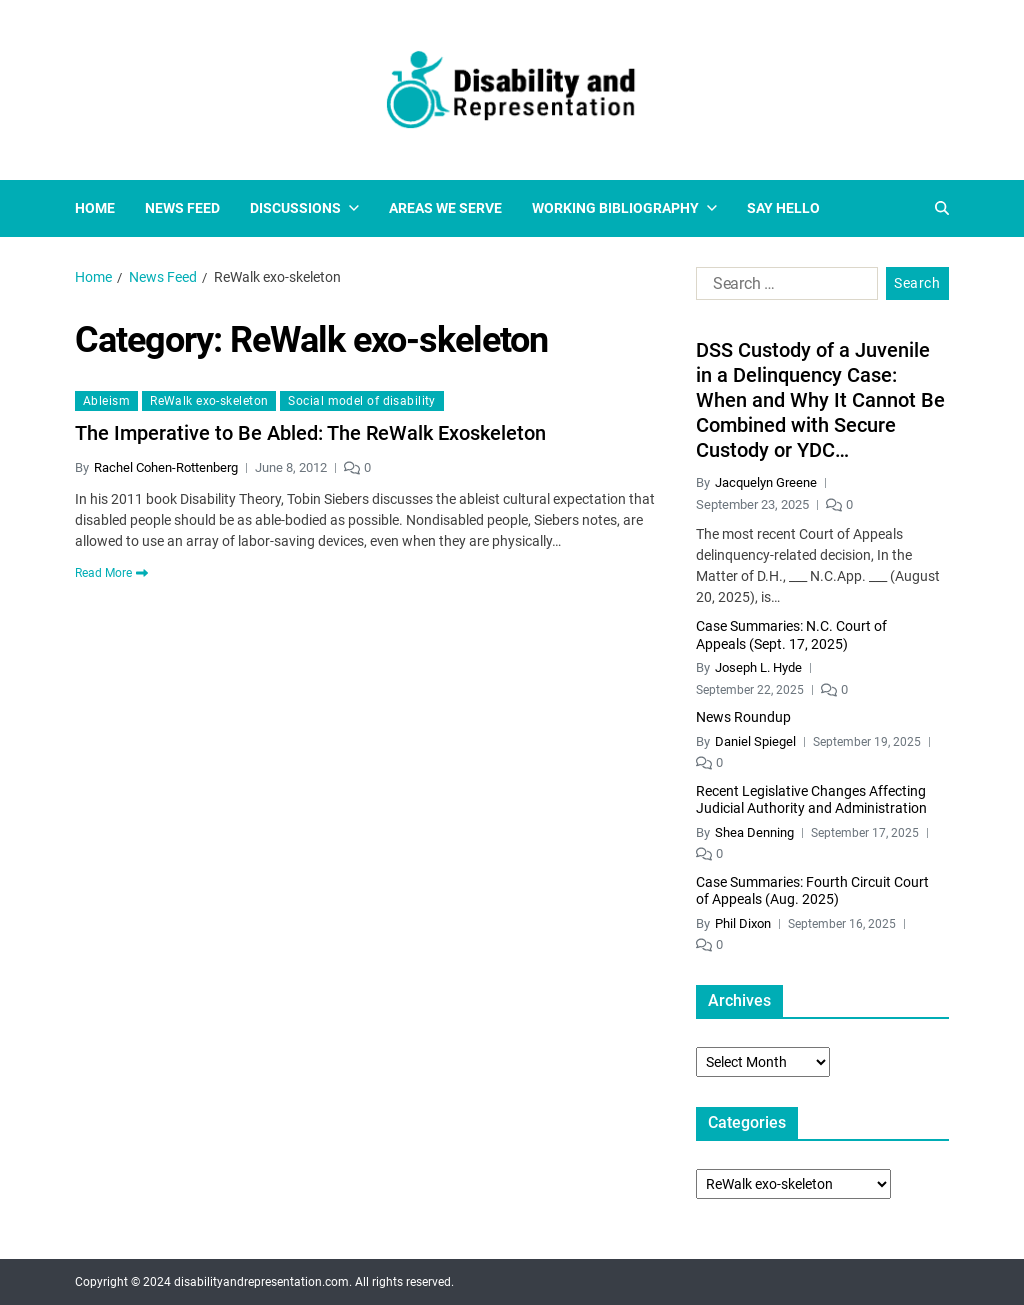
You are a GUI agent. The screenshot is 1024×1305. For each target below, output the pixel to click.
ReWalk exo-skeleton (209, 401)
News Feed (182, 208)
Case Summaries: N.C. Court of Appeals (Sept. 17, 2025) (791, 635)
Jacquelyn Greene (766, 482)
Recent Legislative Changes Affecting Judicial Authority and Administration (811, 800)
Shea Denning (754, 832)
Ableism (106, 401)
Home (95, 208)
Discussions (304, 208)
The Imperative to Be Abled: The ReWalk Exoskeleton (310, 433)
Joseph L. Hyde (758, 667)
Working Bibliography (624, 208)
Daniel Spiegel (755, 741)
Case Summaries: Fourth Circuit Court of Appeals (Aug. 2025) (812, 891)
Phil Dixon (743, 923)
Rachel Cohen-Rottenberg (166, 467)
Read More (111, 573)
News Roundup (743, 717)
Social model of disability (361, 401)
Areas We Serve (445, 208)
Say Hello (783, 208)
